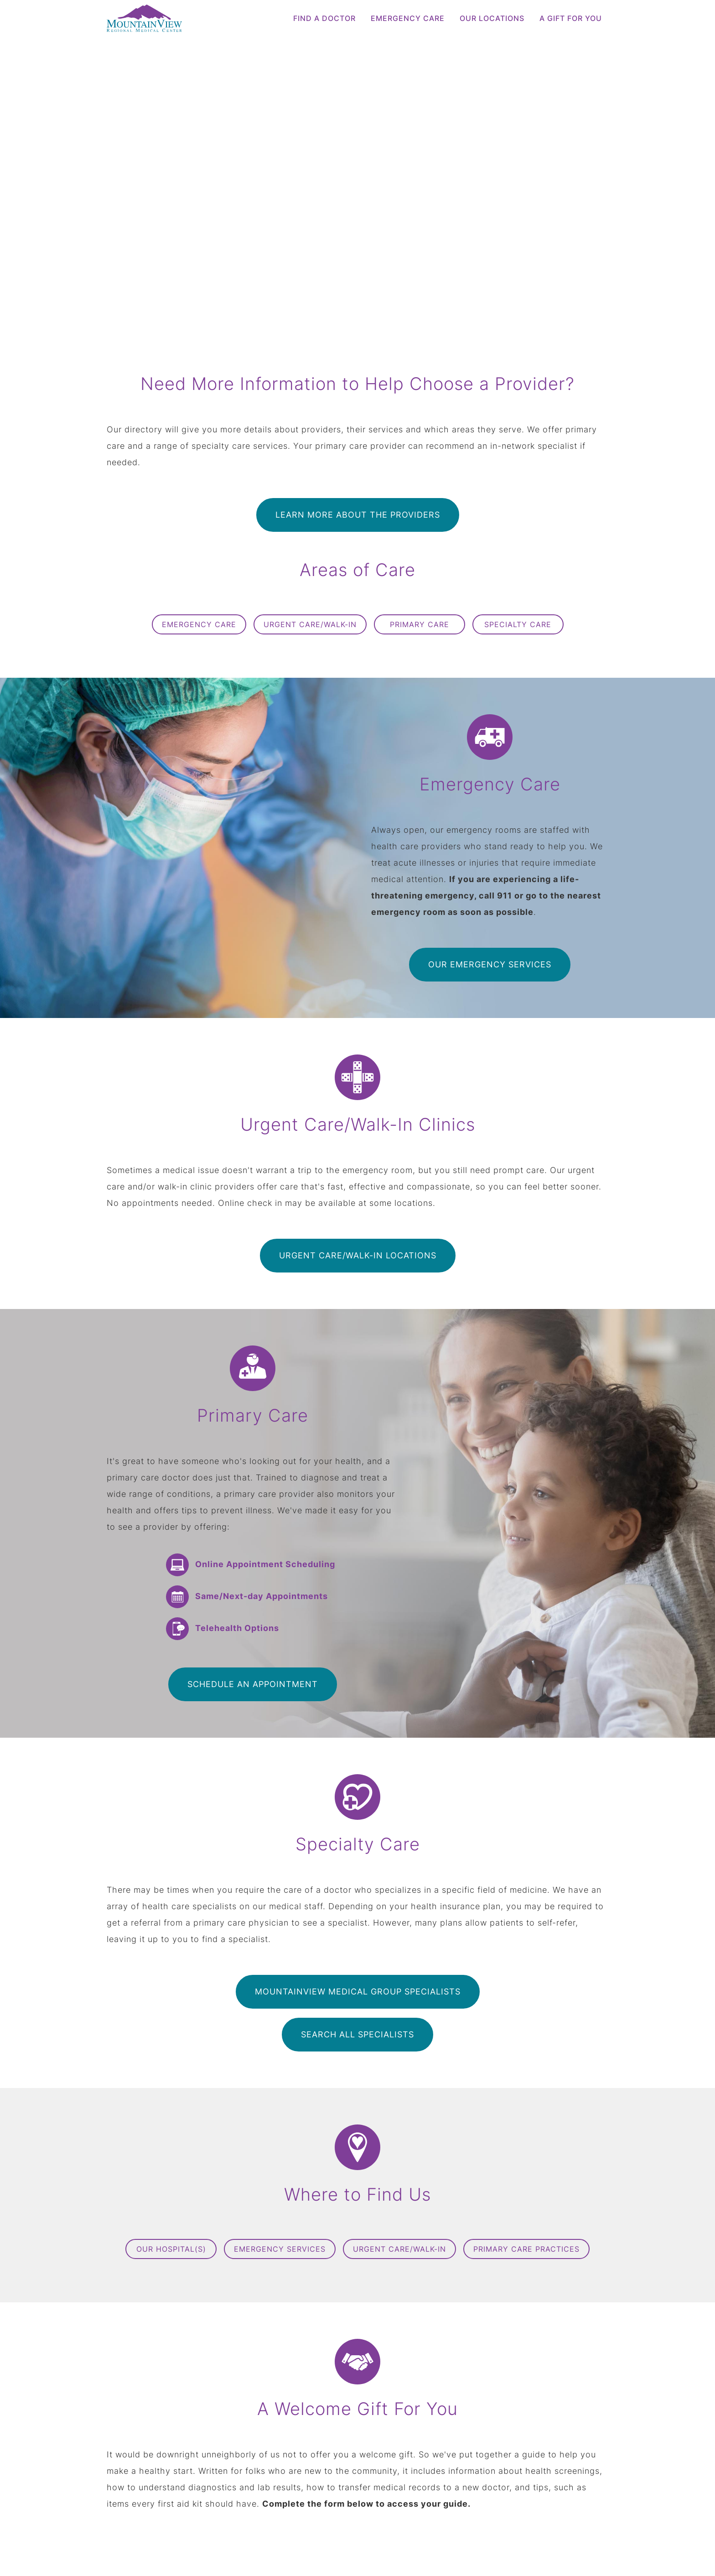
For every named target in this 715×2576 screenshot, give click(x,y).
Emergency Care (408, 18)
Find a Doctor (324, 18)
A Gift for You (570, 18)
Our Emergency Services (489, 964)
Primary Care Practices (526, 2249)
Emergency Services (280, 2249)
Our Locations (492, 18)
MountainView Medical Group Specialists (358, 1991)
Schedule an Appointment (252, 1684)
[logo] (166, 18)
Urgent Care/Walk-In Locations (357, 1255)
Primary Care (419, 624)
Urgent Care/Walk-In (310, 624)
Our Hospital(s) (171, 2249)
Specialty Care (517, 624)
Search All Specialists (357, 2034)
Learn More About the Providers (357, 514)
